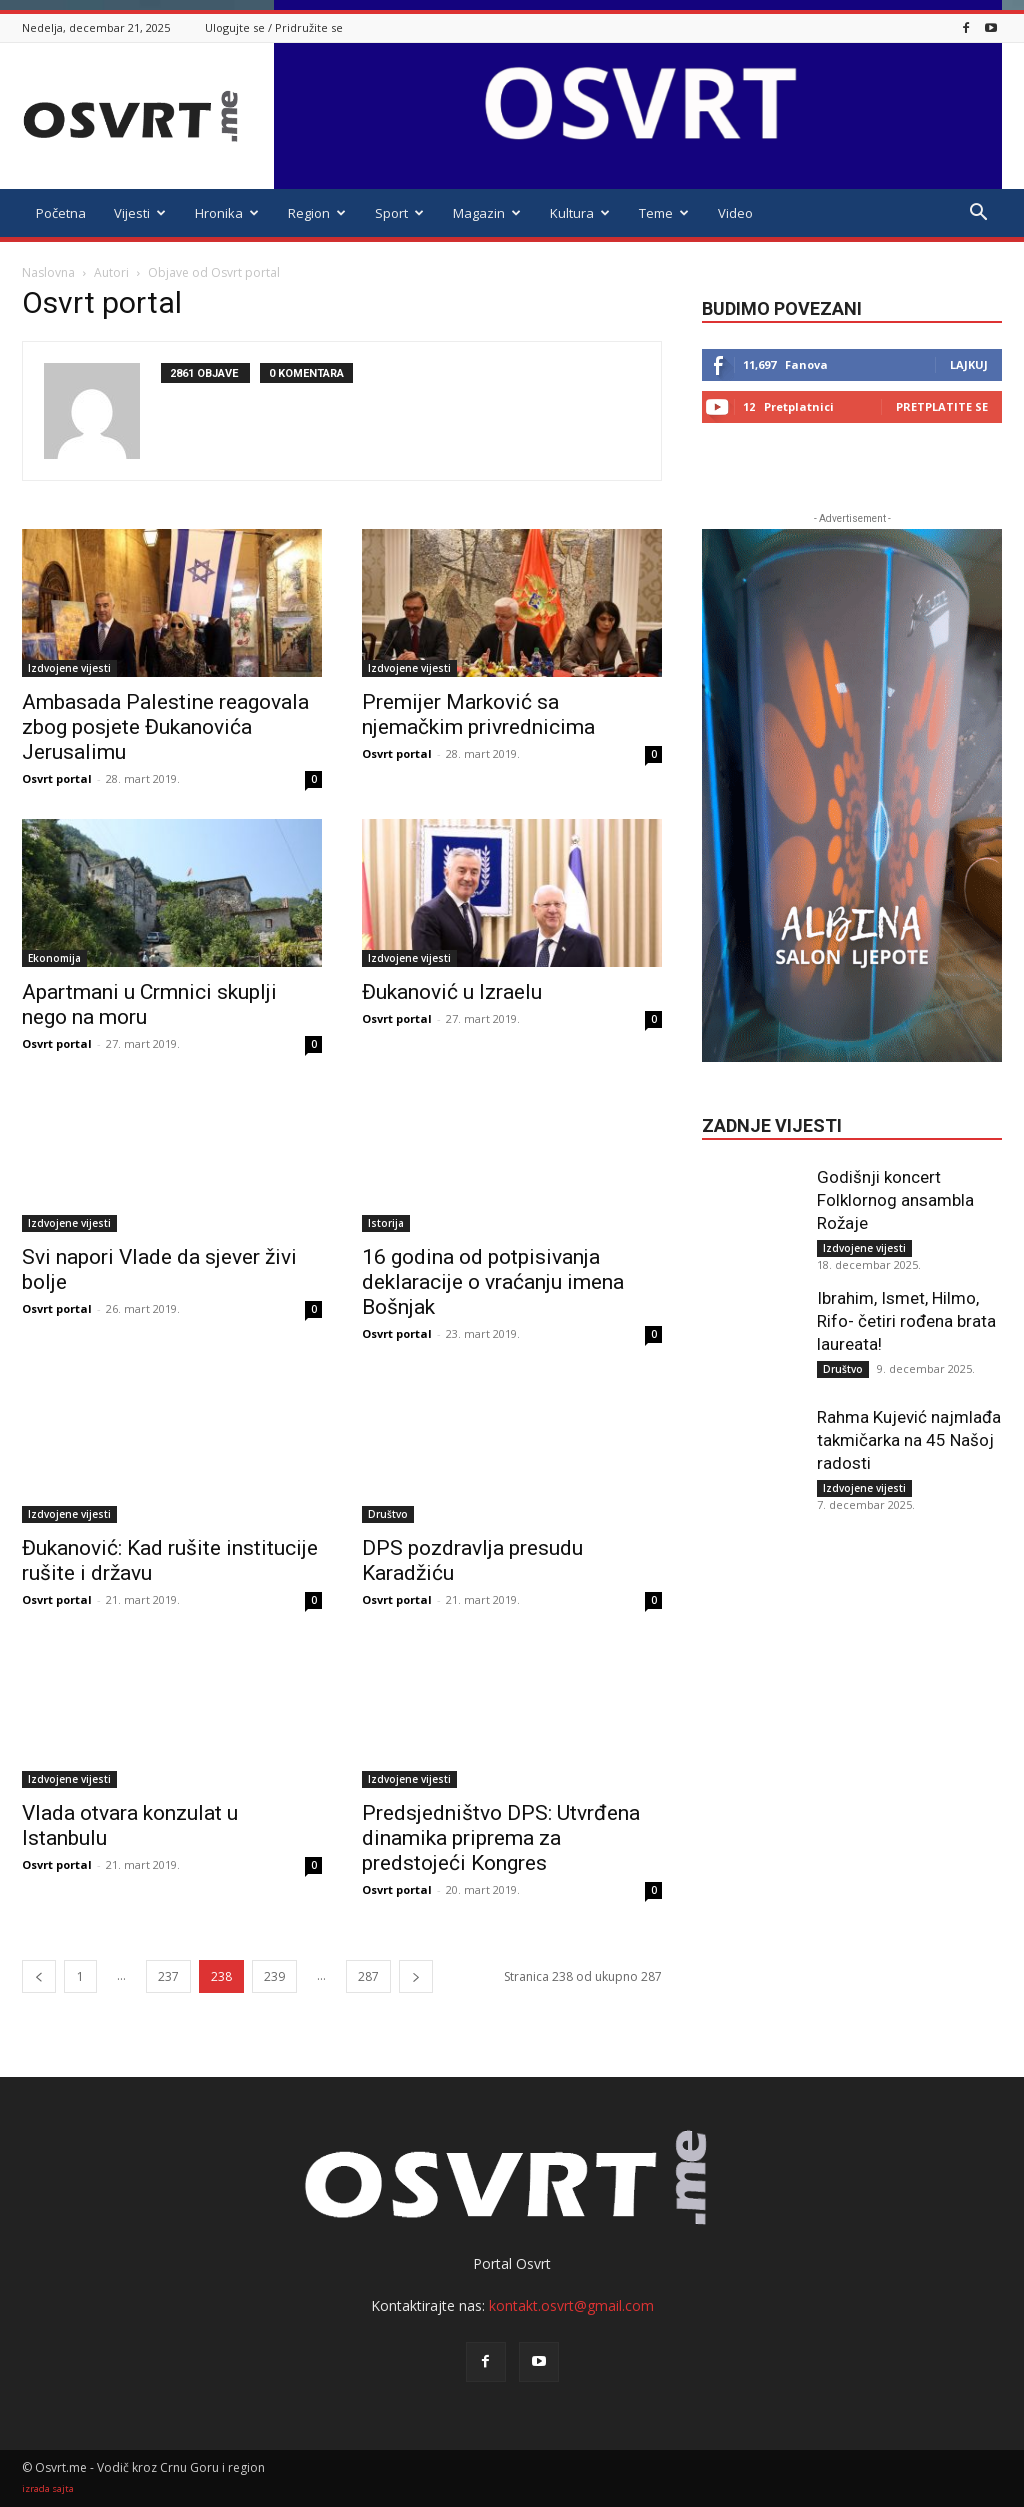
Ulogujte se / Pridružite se (274, 27)
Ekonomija (54, 958)
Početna (61, 213)
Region (317, 213)
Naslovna (48, 272)
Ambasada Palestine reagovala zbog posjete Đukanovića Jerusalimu (165, 727)
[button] (978, 214)
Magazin (487, 213)
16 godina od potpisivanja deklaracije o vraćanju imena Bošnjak (493, 1282)
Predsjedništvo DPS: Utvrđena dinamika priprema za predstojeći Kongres (501, 1838)
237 (168, 1976)
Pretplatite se (942, 406)
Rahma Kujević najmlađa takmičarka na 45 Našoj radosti (909, 1440)
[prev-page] (39, 1976)
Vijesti (140, 213)
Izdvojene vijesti (69, 668)
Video (735, 213)
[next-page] (416, 1976)
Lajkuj (969, 364)
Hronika (227, 213)
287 (368, 1976)
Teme (664, 213)
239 (274, 1976)
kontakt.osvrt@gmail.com (571, 2305)
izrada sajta (48, 2488)
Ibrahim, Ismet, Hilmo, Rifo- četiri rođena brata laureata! (906, 1321)
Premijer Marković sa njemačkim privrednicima (478, 714)
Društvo (388, 1514)
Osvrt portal (57, 778)
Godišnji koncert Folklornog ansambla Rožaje (895, 1200)
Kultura (580, 213)
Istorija (386, 1223)
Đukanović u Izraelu (452, 992)
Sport (399, 213)
